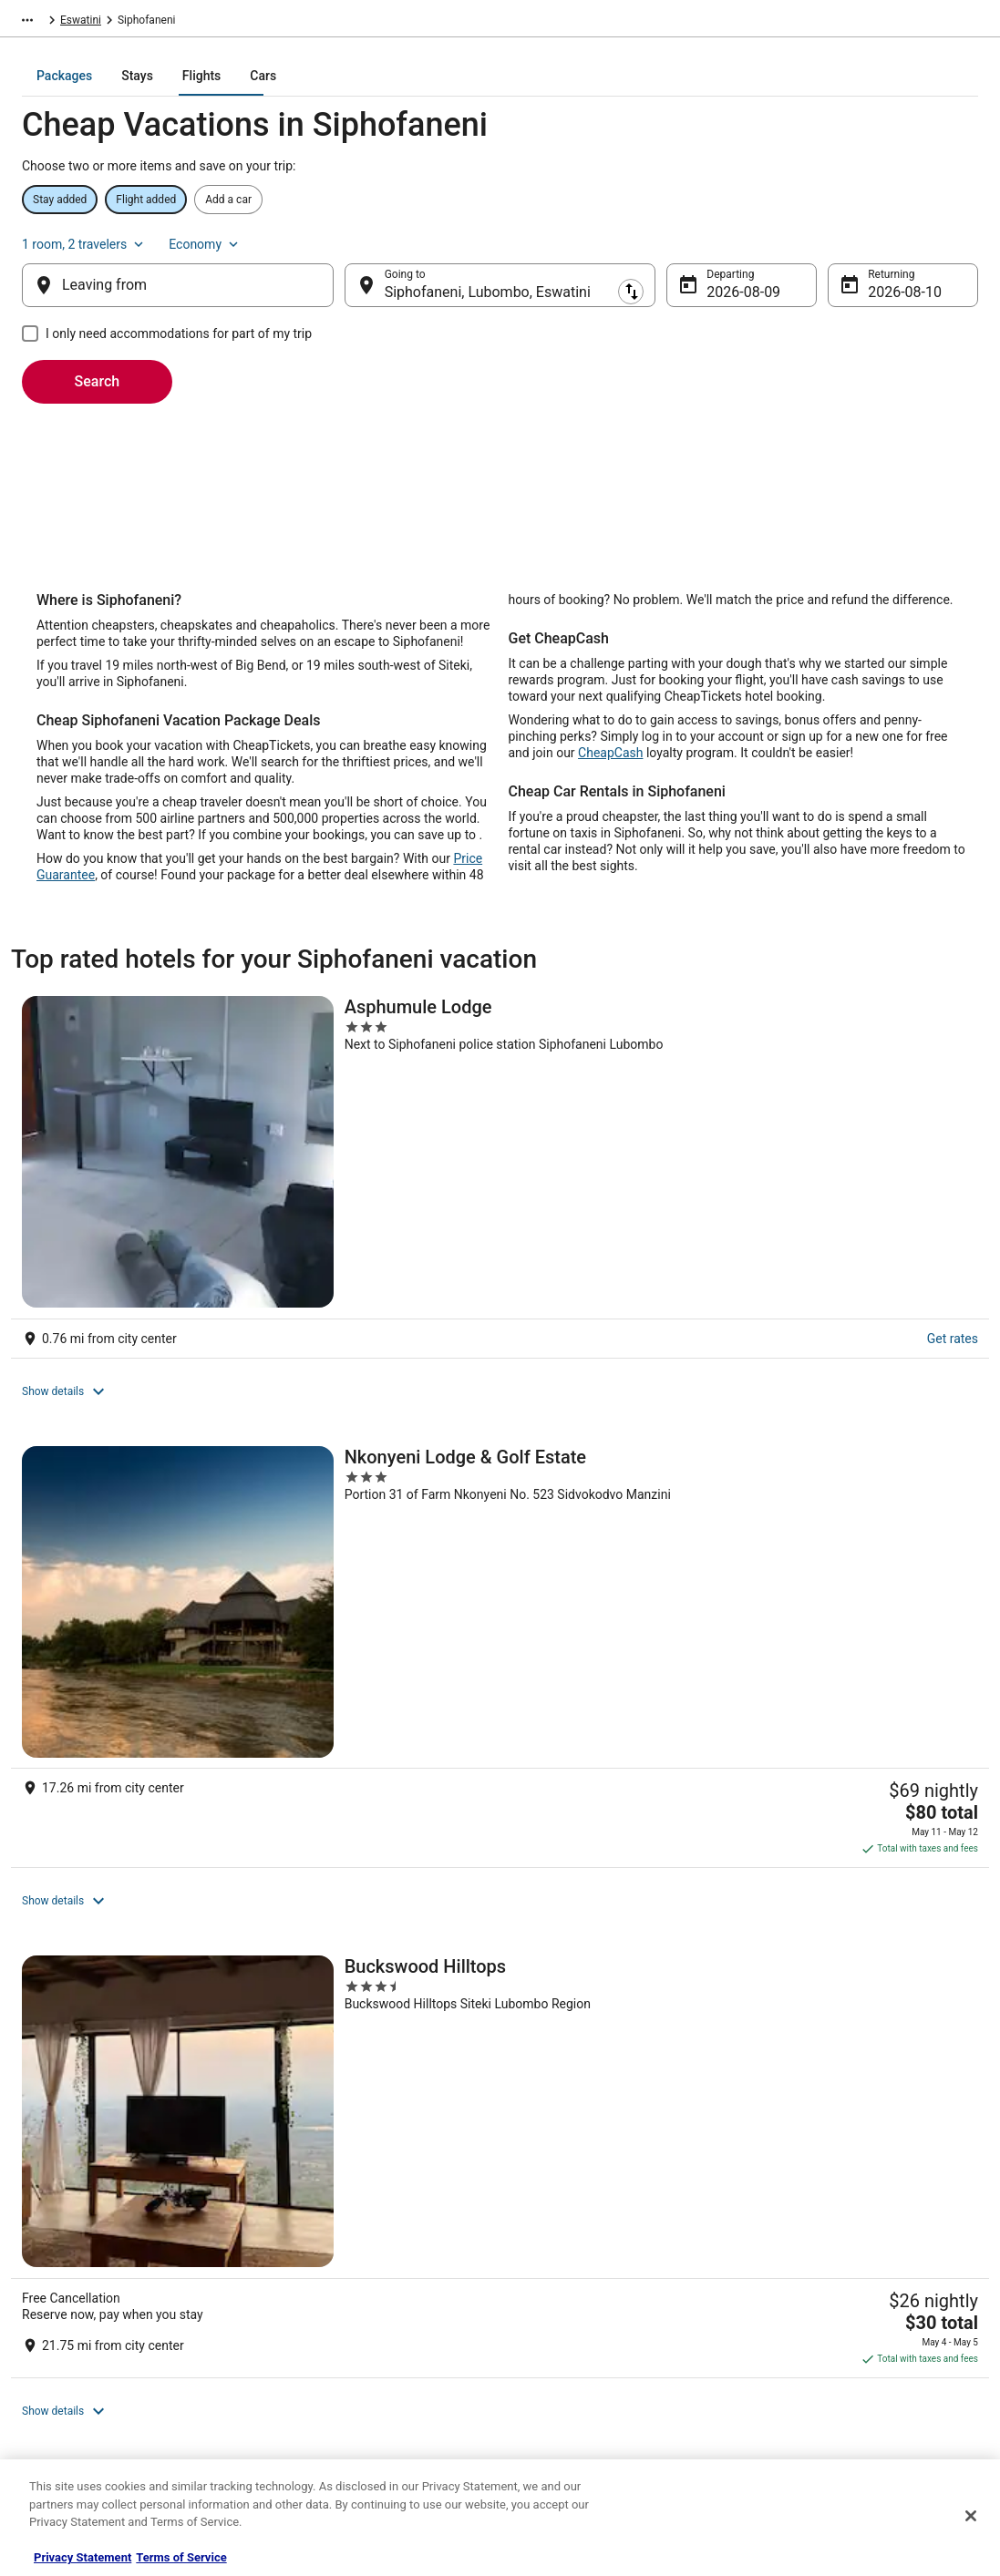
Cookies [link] (538, 2272)
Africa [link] (196, 22)
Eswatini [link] (248, 22)
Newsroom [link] (55, 2360)
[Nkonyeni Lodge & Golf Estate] (334, 1221)
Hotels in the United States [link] (338, 2243)
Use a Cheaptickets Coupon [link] (830, 2360)
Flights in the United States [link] (338, 2301)
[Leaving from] (178, 270)
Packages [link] (142, 22)
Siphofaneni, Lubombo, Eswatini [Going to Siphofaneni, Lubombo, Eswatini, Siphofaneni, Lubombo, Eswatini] (488, 277)
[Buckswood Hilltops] (552, 1221)
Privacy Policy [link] (552, 2243)
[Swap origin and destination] (343, 270)
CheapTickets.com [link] (56, 22)
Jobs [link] (41, 2272)
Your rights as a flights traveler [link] (837, 2389)
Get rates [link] (175, 1181)
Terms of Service (181, 2557)
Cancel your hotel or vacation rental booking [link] (869, 2272)
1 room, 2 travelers (820, 218)
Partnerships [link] (60, 2331)
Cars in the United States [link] (333, 2272)
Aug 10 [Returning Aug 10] (890, 277)
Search (97, 366)
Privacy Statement (82, 2557)
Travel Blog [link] (300, 2447)
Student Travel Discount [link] (330, 2418)
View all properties (333, 1519)
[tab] (408, 88)
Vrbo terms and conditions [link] (583, 2331)
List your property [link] (71, 2301)
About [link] (43, 2243)
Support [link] (782, 2243)
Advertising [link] (56, 2418)
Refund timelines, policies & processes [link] (856, 2331)
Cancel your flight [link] (805, 2301)
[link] (254, 1638)
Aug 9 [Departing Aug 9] (725, 277)
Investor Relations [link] (73, 2389)
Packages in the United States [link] (345, 2331)
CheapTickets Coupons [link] (330, 2389)
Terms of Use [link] (551, 2301)
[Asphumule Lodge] (115, 1221)
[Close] (971, 2516)
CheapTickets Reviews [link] (328, 2360)
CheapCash (610, 772)
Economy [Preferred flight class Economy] (941, 218)
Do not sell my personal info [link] (586, 2360)
